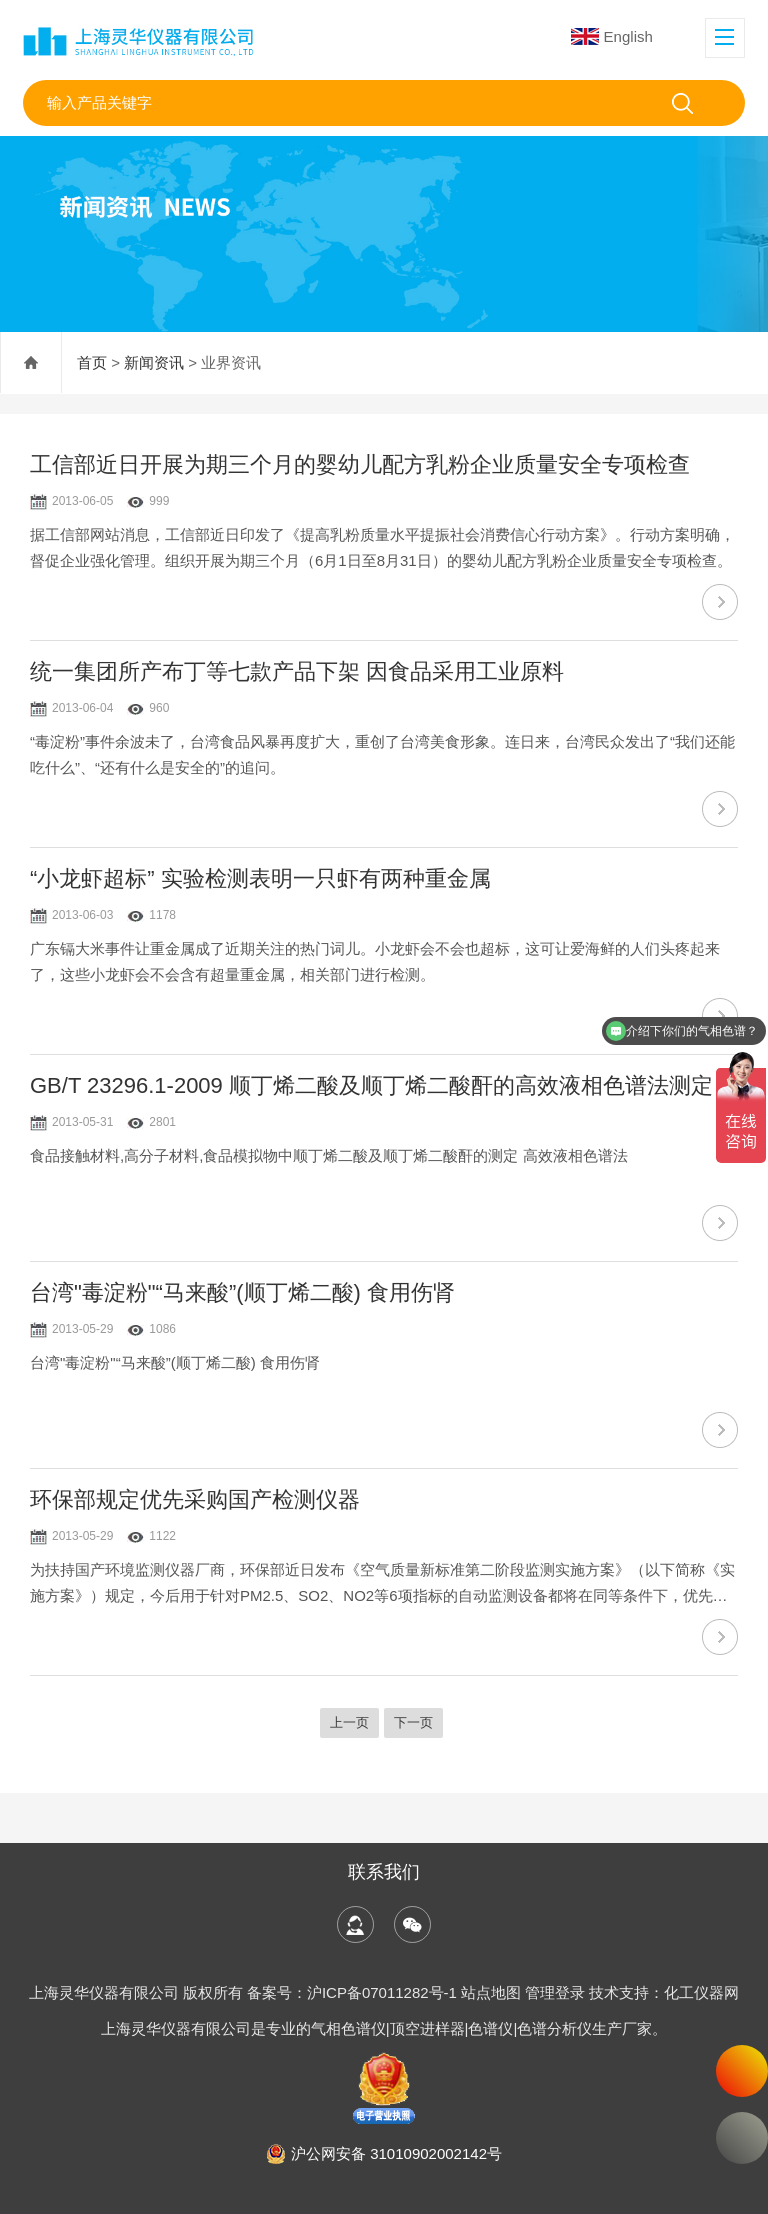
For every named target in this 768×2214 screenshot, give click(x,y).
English (612, 36)
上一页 (349, 1722)
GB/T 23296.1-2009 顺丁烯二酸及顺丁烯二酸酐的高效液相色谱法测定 (371, 1085)
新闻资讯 (154, 362)
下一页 (413, 1722)
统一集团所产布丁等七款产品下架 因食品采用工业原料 (297, 671)
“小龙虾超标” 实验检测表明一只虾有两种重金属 (260, 878)
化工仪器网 (701, 1992)
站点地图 (491, 1992)
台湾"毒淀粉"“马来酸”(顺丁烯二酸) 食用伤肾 (242, 1292)
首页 (92, 362)
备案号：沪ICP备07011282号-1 (354, 1992)
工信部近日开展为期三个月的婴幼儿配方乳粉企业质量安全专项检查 (360, 464)
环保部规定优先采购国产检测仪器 (195, 1499)
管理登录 (555, 1992)
